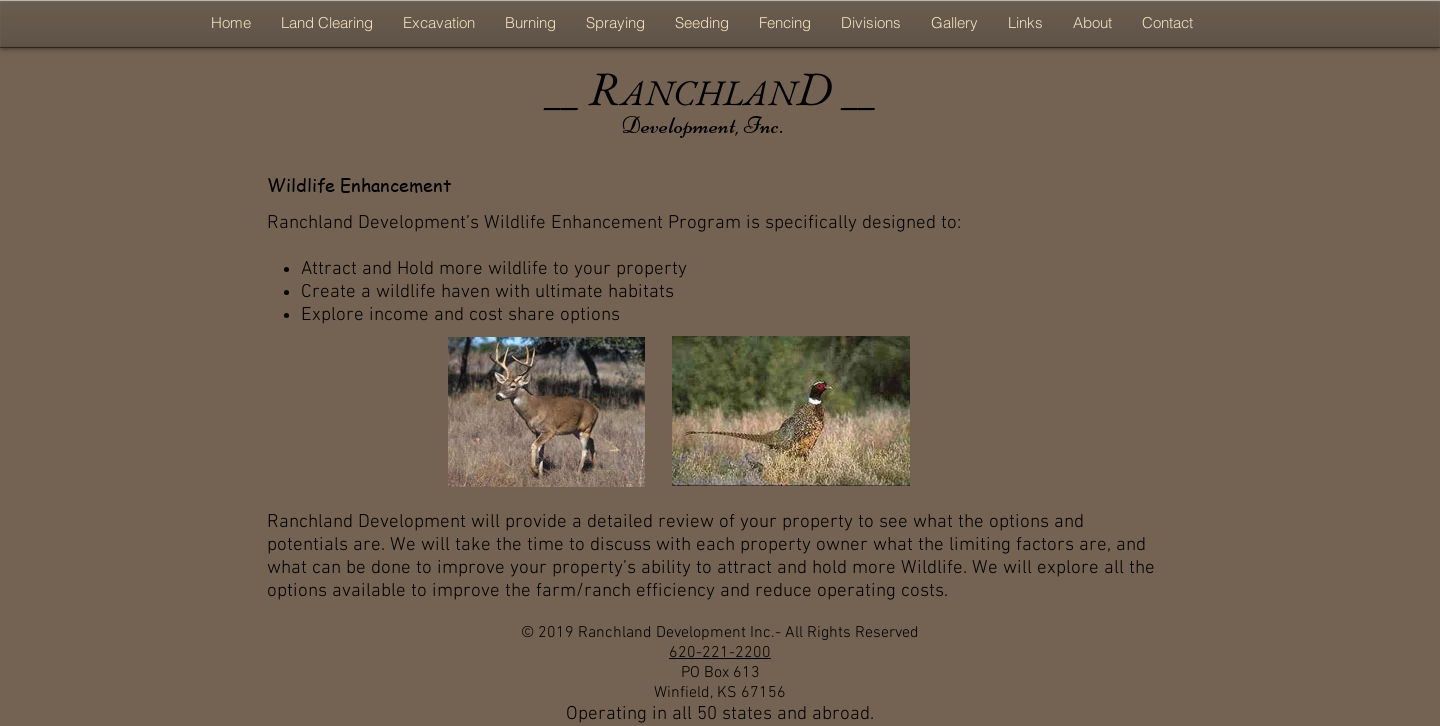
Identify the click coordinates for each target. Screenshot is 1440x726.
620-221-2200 (720, 653)
